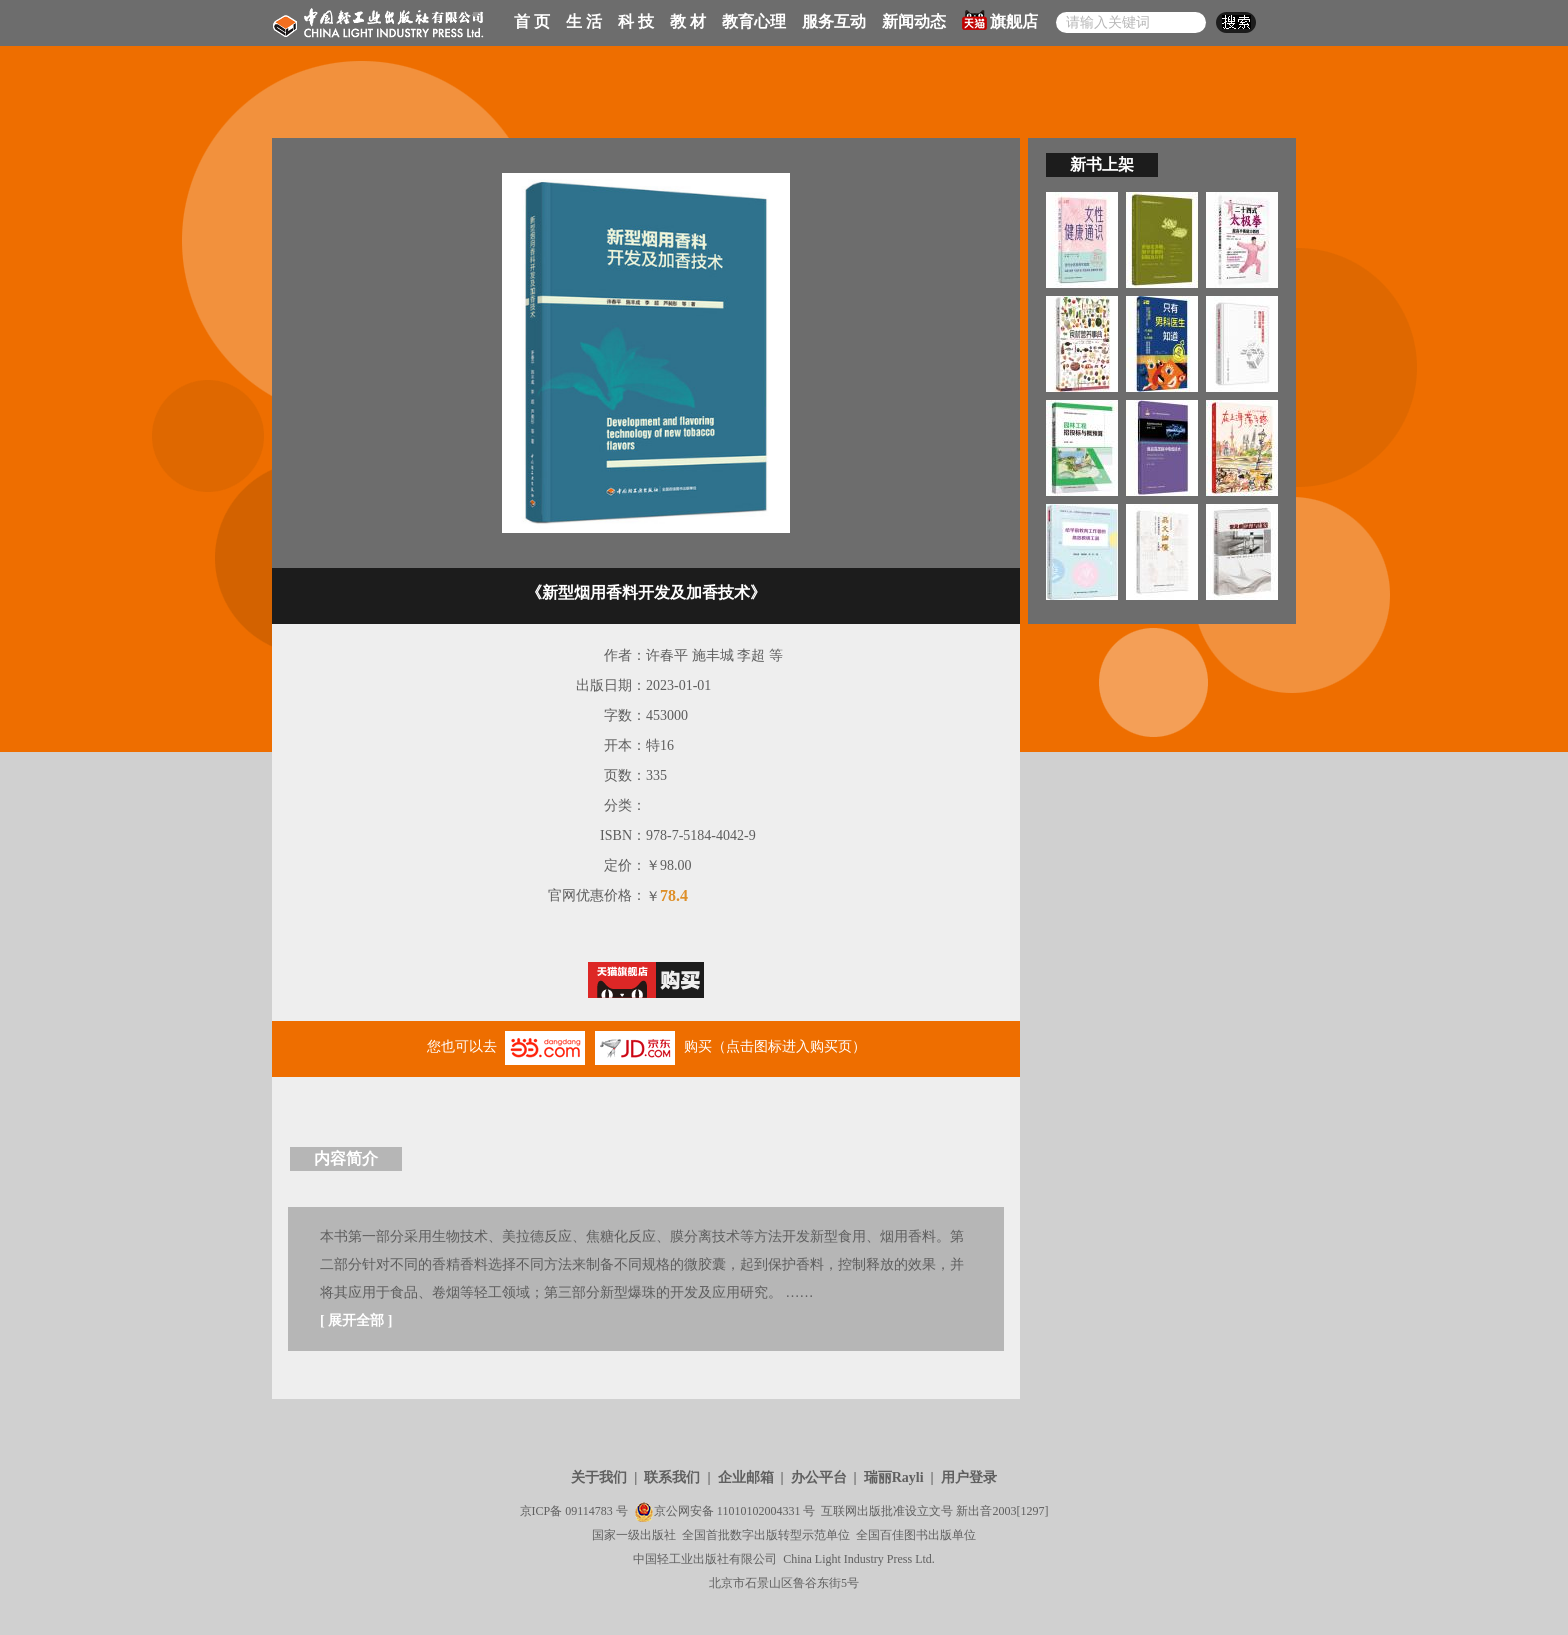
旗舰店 (1000, 20)
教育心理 (754, 21)
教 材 (688, 21)
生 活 (584, 21)
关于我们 (599, 1477)
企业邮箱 (746, 1477)
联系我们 (672, 1477)
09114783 (589, 1511)
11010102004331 (759, 1511)
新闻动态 (914, 21)
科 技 (636, 21)
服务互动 (834, 21)
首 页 (532, 21)
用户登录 (969, 1477)
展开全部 (356, 1320)
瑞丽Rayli (894, 1477)
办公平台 (819, 1477)
